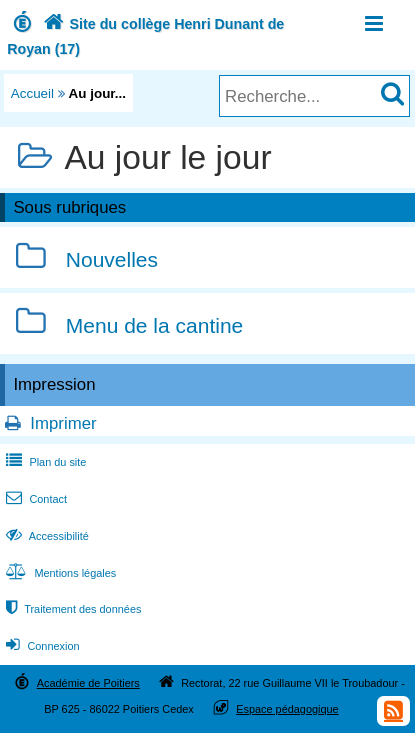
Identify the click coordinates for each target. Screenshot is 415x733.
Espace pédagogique (287, 709)
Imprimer (63, 423)
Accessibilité (45, 536)
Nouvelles (112, 260)
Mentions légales (59, 573)
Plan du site (44, 462)
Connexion (40, 646)
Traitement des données (71, 609)
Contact (34, 499)
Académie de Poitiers (88, 683)
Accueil (32, 93)
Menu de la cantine (154, 325)
